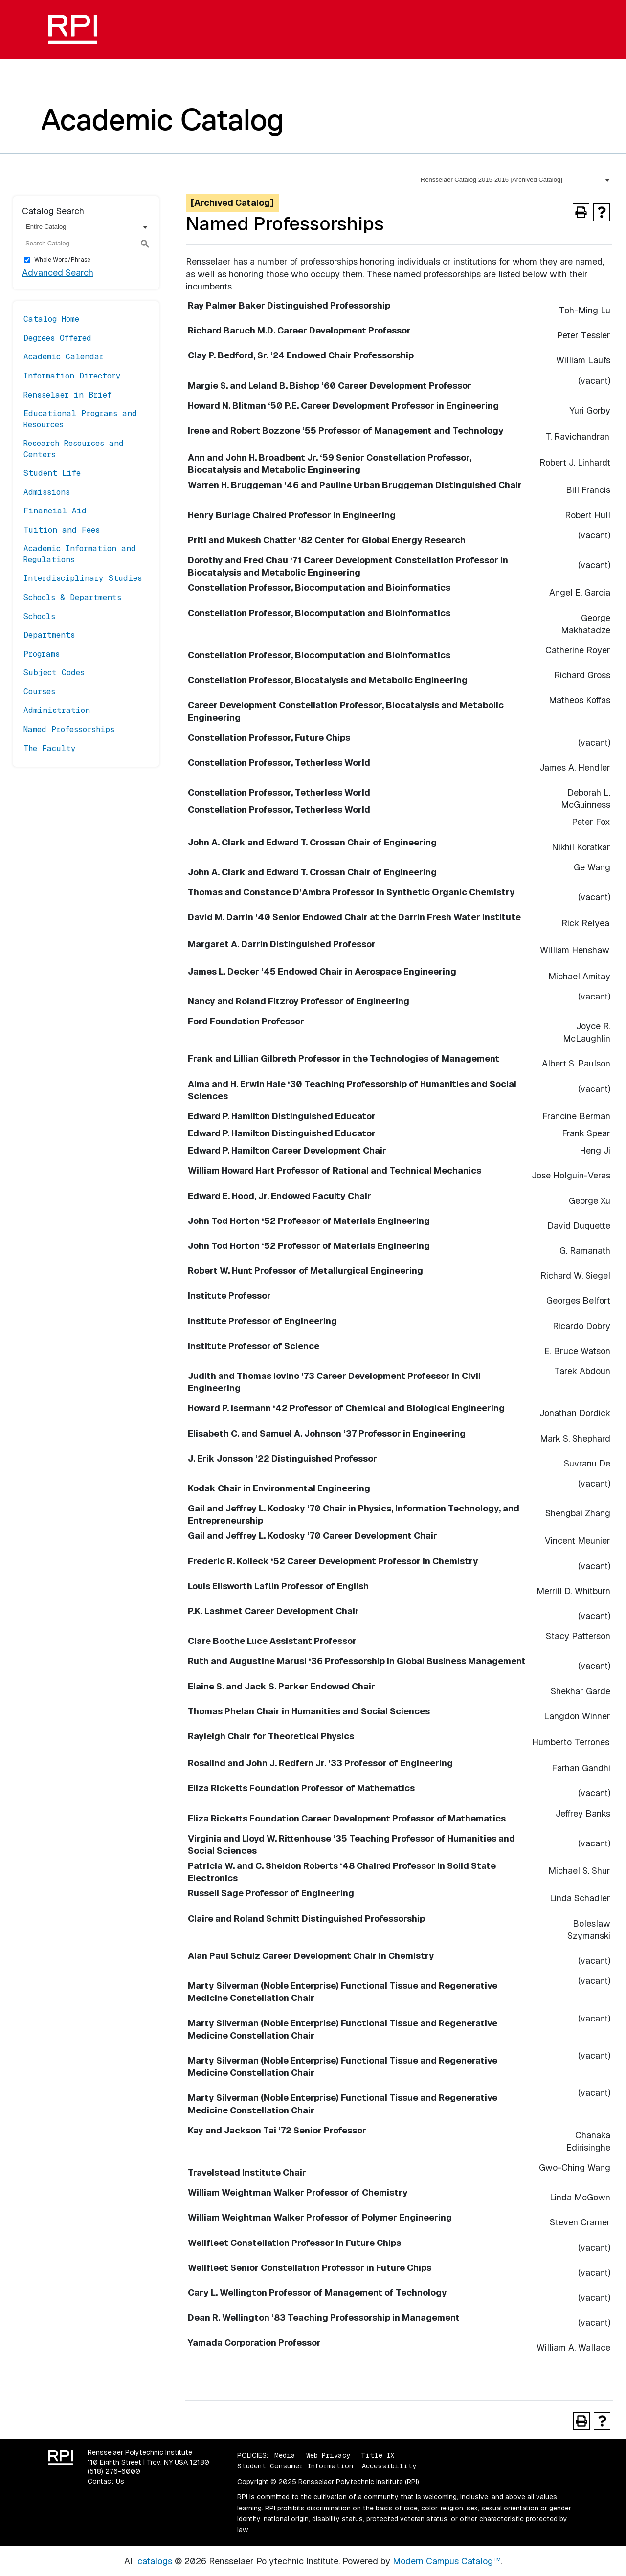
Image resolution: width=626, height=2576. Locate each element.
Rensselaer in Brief (67, 395)
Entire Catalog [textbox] (46, 226)
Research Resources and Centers (73, 448)
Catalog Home (51, 319)
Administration (56, 710)
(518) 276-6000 (114, 2471)
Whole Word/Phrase (62, 260)
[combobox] (514, 179)
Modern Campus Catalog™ (447, 2561)
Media (284, 2455)
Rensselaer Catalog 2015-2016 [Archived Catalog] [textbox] (491, 179)
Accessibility (389, 2466)
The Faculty (49, 748)
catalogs (154, 2561)
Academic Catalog (162, 119)
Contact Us (106, 2481)
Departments (49, 635)
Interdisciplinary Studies (82, 578)
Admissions (46, 492)
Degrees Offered (57, 338)
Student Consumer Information (295, 2466)
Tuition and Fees (61, 530)
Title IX (377, 2455)
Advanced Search (57, 272)
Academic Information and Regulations (79, 553)
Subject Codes (54, 672)
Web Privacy (328, 2455)
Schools (39, 616)
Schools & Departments (72, 597)
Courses (39, 692)
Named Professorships (68, 729)
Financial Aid (55, 511)
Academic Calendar (63, 357)
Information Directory (72, 376)
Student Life (52, 473)
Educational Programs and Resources (80, 418)
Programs (41, 654)
